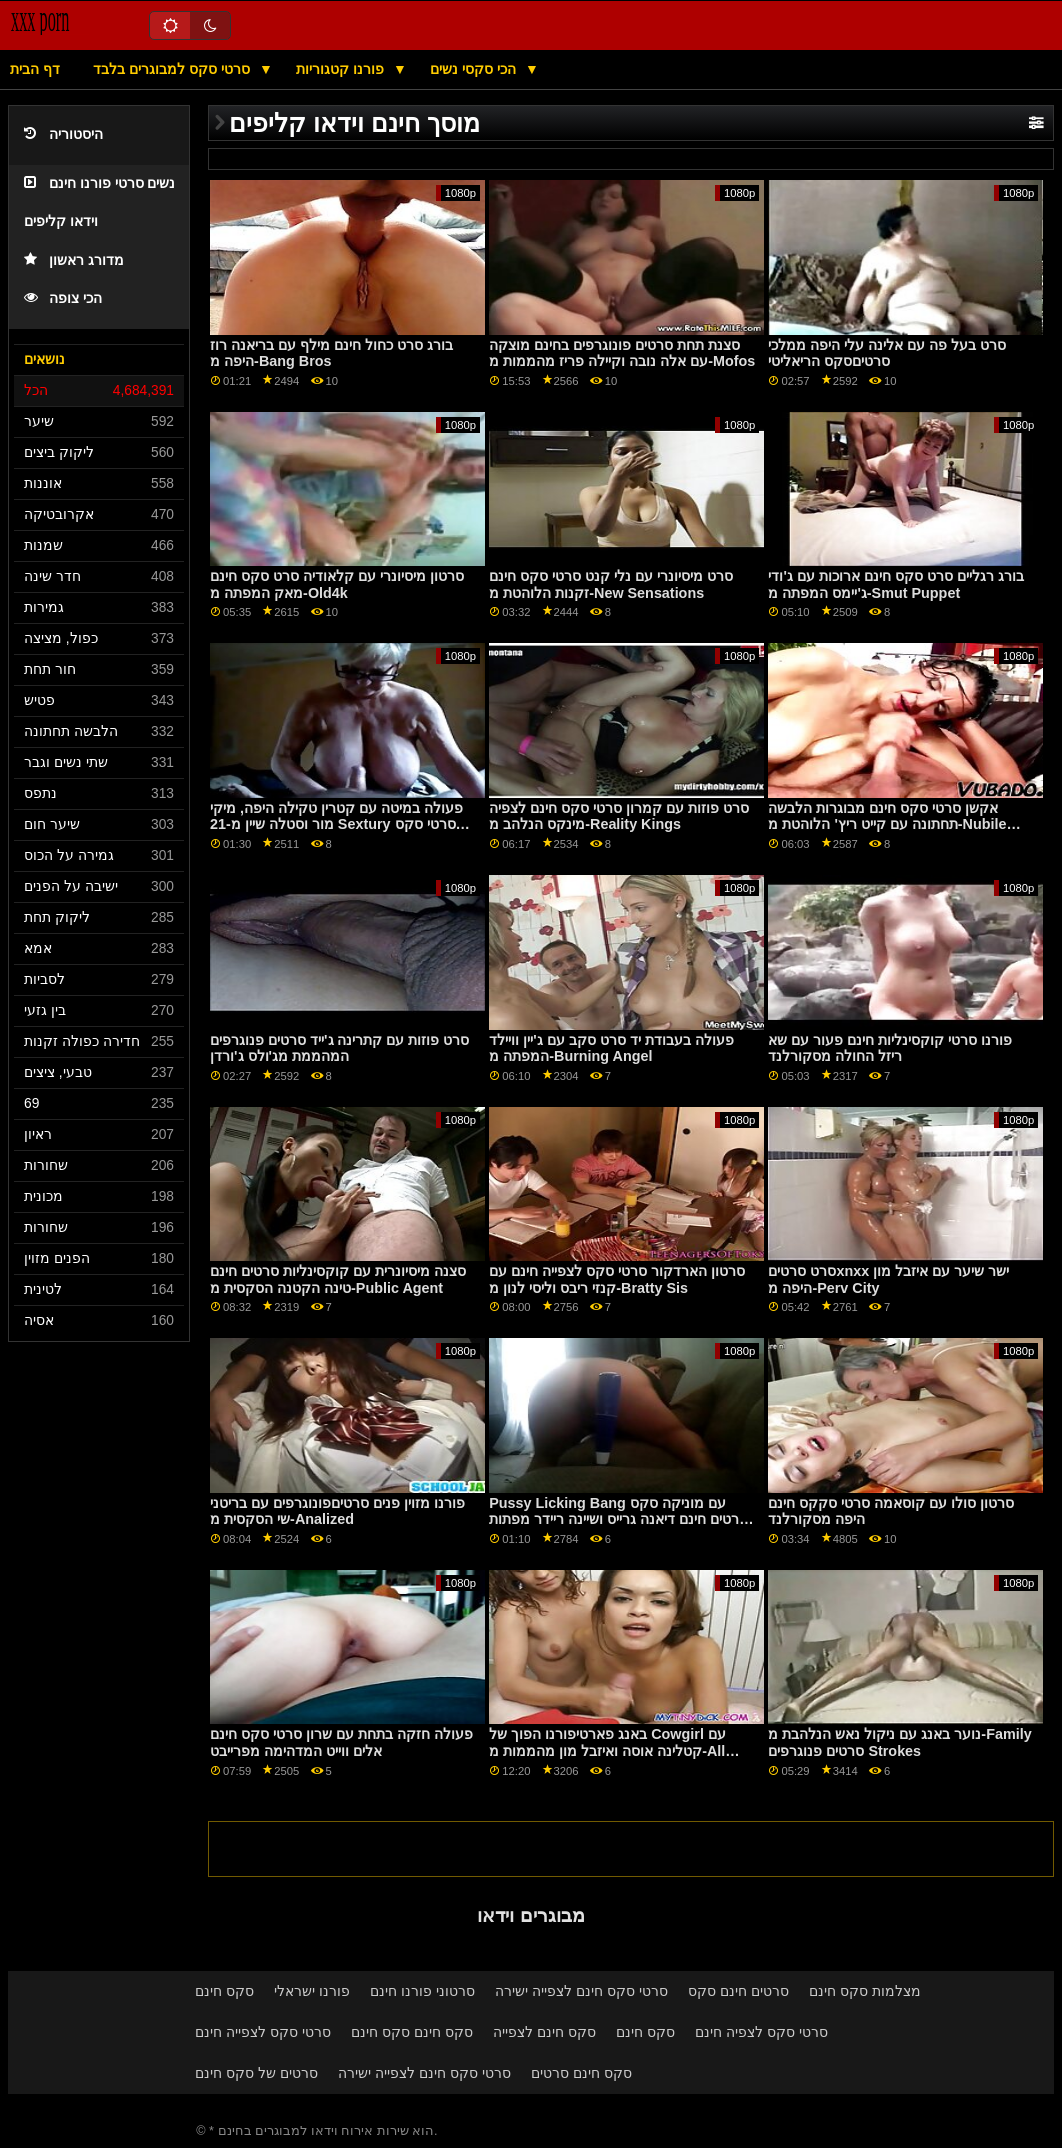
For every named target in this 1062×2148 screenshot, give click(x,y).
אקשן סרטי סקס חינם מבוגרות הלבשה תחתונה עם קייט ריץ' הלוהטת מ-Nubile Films (887, 824)
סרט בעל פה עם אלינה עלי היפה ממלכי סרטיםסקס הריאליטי (887, 353)
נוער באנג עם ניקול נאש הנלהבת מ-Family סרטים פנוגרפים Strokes (899, 1742)
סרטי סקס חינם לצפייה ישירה (581, 1991)
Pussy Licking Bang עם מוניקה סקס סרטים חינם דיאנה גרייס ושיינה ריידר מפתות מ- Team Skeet (618, 1519)
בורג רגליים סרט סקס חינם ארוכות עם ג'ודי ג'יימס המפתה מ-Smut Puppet (895, 584)
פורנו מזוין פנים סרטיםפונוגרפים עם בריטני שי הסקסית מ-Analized (337, 1511)
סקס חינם (224, 1991)
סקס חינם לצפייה (544, 2032)
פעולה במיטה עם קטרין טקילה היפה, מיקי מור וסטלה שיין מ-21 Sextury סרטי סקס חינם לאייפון (336, 824)
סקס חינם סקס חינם (412, 2032)
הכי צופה (63, 298)
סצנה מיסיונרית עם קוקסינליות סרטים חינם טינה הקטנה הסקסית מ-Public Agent (338, 1279)
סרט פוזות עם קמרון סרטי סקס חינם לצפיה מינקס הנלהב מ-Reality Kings (619, 816)
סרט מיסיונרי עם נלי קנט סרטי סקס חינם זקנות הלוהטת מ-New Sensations (611, 584)
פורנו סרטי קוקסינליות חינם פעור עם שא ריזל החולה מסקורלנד (890, 1048)
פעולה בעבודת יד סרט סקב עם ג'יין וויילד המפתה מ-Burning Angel (611, 1048)
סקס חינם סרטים (581, 2073)
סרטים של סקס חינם (256, 2073)
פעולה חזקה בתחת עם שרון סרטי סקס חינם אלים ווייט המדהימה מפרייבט (341, 1742)
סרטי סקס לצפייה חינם (263, 2032)
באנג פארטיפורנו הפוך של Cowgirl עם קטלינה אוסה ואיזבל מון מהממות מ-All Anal (607, 1750)
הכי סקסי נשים (475, 69)
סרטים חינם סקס (738, 1991)
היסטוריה (63, 134)
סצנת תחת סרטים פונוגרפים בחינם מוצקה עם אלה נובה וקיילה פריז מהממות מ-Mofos (622, 353)
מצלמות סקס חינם (865, 1991)
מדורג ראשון (74, 260)
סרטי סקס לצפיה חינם (761, 2032)
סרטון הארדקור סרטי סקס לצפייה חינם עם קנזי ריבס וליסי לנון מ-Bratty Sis (617, 1279)
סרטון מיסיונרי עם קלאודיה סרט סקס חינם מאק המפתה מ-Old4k (337, 584)
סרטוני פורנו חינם (422, 1991)
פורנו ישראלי (312, 1991)
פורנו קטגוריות (342, 69)
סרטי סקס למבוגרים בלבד (173, 69)
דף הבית (35, 69)
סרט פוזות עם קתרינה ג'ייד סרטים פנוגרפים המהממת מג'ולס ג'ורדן (339, 1048)
